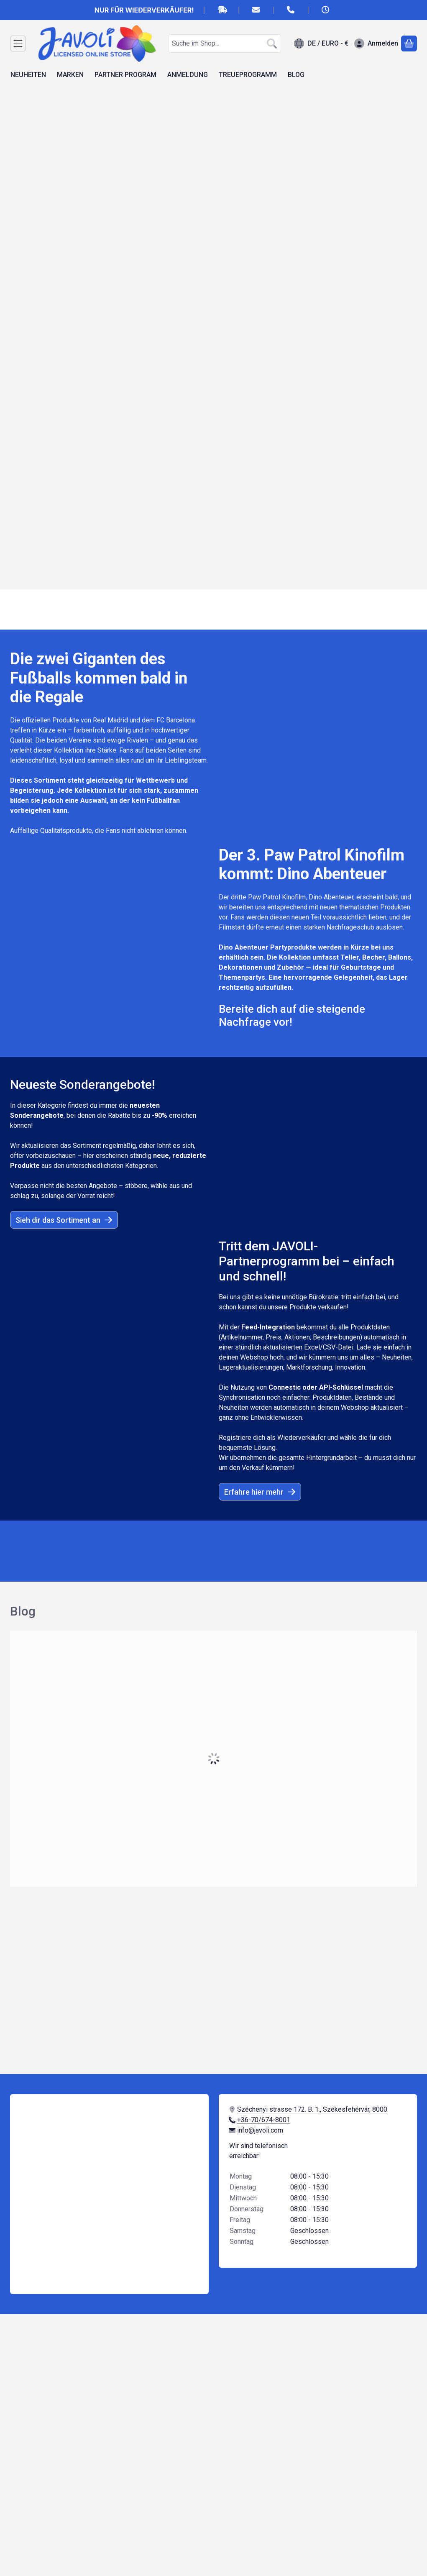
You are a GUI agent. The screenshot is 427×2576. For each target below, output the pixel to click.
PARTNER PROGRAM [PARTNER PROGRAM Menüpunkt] (125, 75)
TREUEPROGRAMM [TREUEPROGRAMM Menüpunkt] (248, 75)
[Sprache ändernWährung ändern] (321, 43)
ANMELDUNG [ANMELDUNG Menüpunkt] (187, 75)
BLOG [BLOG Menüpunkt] (296, 75)
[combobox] (224, 43)
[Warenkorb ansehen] (409, 43)
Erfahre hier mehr (260, 1492)
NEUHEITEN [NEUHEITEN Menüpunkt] (28, 75)
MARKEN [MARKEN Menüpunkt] (70, 75)
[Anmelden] (376, 43)
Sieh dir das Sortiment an (64, 1220)
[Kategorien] (18, 43)
